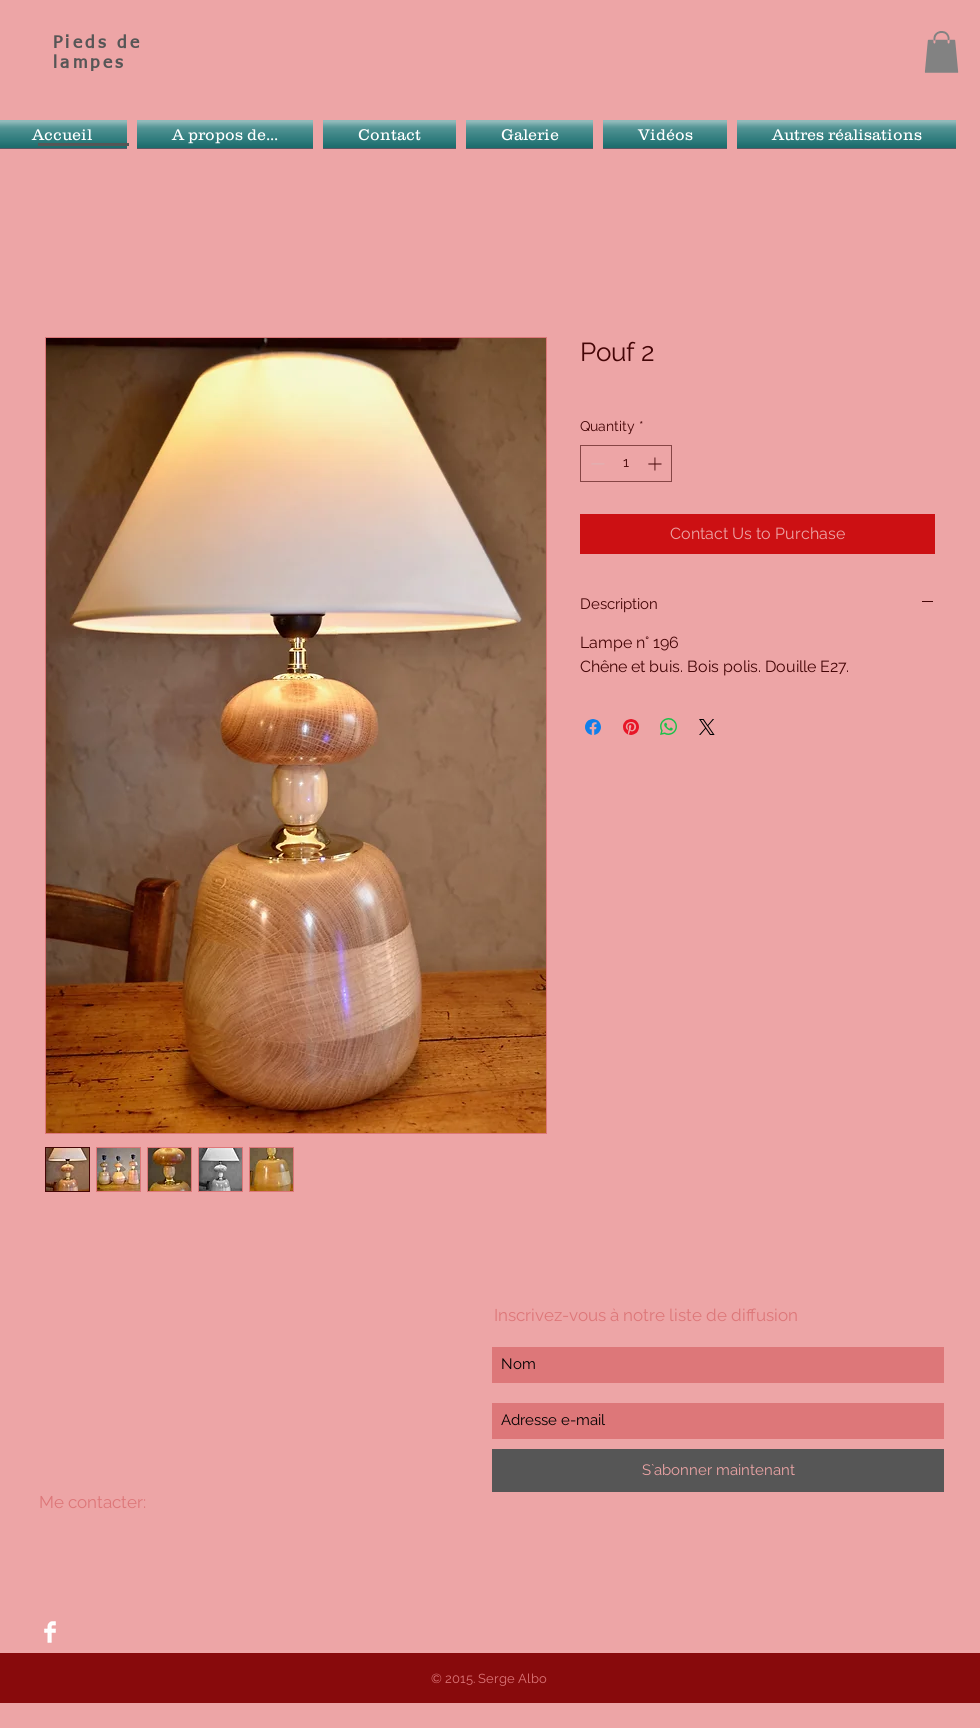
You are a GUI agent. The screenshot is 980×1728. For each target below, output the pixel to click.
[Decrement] (595, 463)
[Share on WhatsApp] (669, 727)
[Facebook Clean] (50, 1632)
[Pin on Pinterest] (631, 727)
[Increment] (656, 463)
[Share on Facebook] (593, 727)
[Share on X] (707, 727)
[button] (941, 52)
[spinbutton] (626, 463)
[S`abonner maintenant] (718, 1470)
